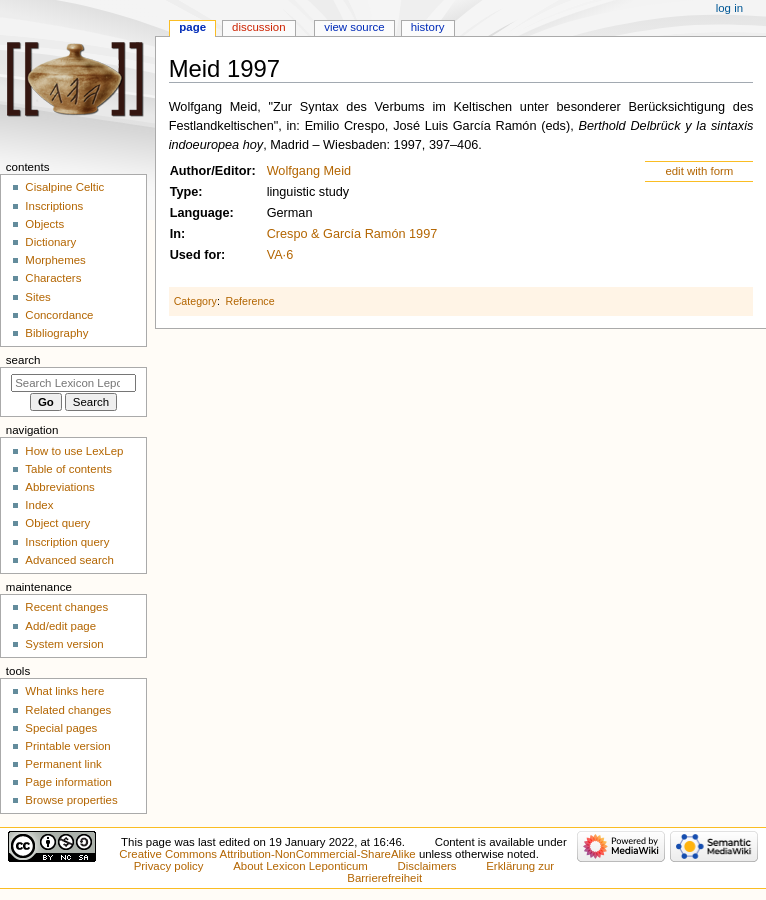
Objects (44, 224)
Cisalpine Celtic (64, 187)
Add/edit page (60, 626)
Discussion (258, 27)
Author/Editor (211, 171)
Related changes (68, 710)
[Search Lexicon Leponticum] (73, 383)
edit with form (699, 171)
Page (192, 27)
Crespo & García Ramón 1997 (352, 234)
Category (195, 301)
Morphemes (55, 260)
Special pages (61, 728)
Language (200, 213)
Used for (195, 255)
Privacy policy (169, 866)
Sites (37, 297)
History (428, 27)
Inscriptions (54, 206)
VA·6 (280, 255)
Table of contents (68, 469)
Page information (68, 782)
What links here (64, 691)
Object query (57, 523)
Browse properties (71, 800)
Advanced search (69, 560)
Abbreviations (59, 487)
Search (23, 360)
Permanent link (63, 764)
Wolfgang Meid (309, 171)
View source (354, 27)
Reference (249, 301)
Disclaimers (427, 866)
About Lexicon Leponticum (300, 866)
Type (184, 192)
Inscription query (67, 542)
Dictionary (50, 242)
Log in (729, 8)
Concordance (59, 315)
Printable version (67, 746)
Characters (53, 278)
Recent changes (66, 607)
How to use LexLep (74, 451)
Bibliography (56, 333)
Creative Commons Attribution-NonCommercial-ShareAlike (267, 854)
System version (64, 644)
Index (39, 505)
